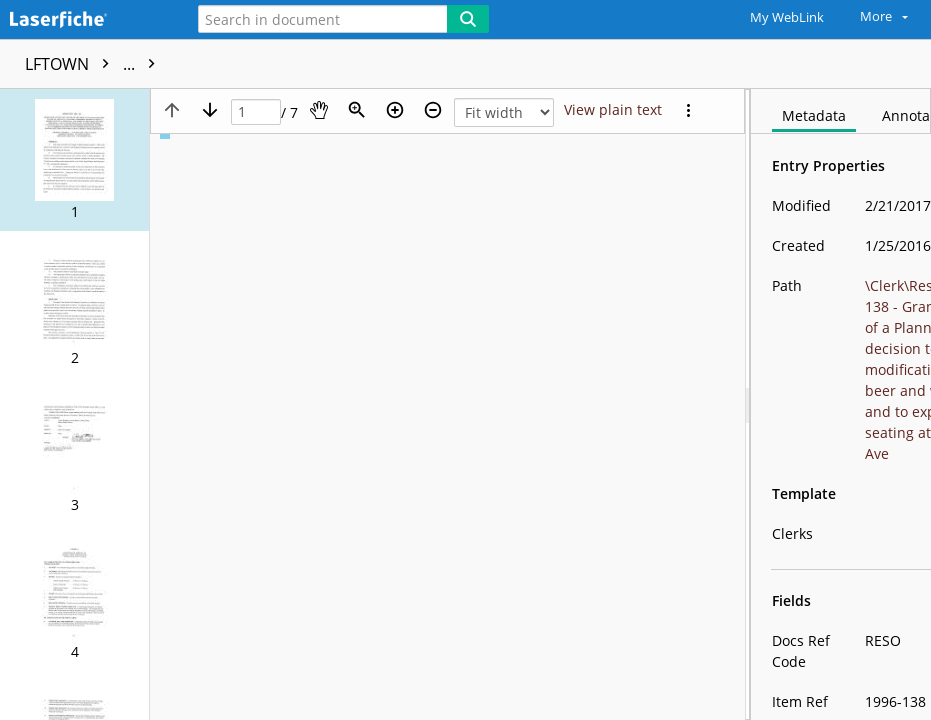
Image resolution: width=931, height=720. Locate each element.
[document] (841, 404)
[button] (74, 160)
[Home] (85, 20)
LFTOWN (95, 64)
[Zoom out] (433, 110)
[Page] (256, 112)
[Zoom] (357, 110)
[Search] (468, 19)
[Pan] (319, 110)
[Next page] (210, 110)
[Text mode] (613, 110)
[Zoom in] (395, 110)
